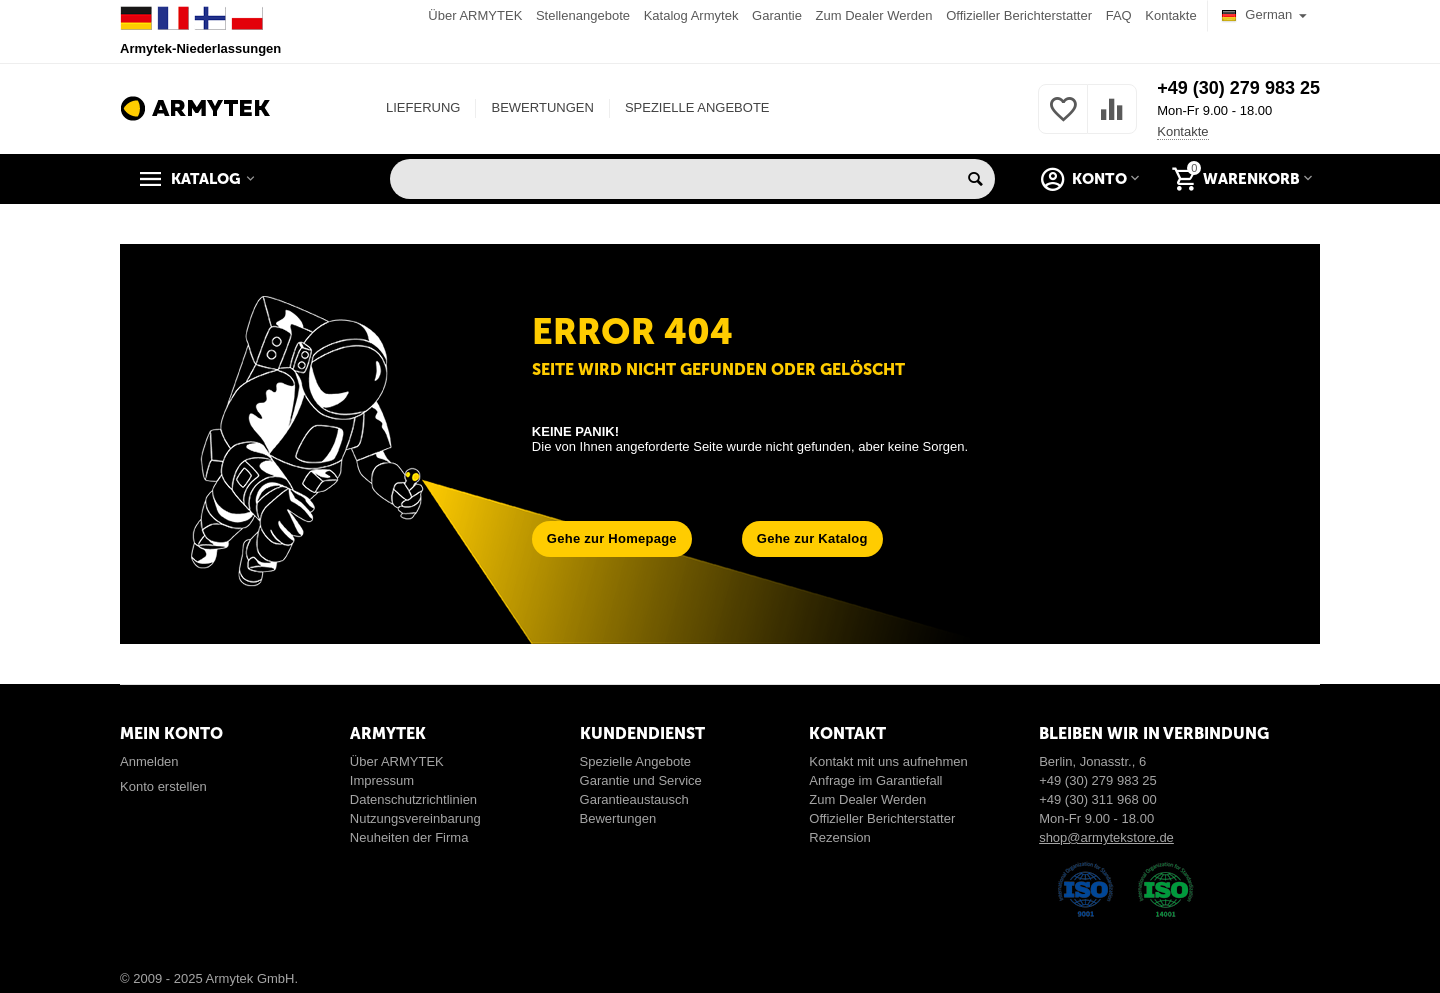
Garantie (777, 15)
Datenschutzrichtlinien (413, 799)
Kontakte (1170, 15)
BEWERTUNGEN (542, 107)
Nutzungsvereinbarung (415, 818)
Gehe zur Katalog (812, 538)
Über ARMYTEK (475, 15)
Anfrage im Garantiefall (875, 780)
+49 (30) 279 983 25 (1238, 88)
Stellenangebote (583, 15)
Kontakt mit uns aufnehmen (888, 761)
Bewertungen (618, 818)
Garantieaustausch (634, 799)
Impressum (382, 780)
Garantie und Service (641, 780)
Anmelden (149, 761)
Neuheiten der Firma (409, 837)
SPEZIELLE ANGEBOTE (697, 107)
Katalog (206, 179)
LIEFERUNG (423, 107)
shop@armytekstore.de (1106, 837)
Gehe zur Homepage (612, 538)
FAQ (1119, 15)
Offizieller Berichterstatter (1019, 15)
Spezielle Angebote (635, 761)
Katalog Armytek (691, 15)
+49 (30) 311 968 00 (1098, 799)
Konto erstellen (163, 786)
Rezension (840, 837)
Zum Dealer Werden (874, 15)
